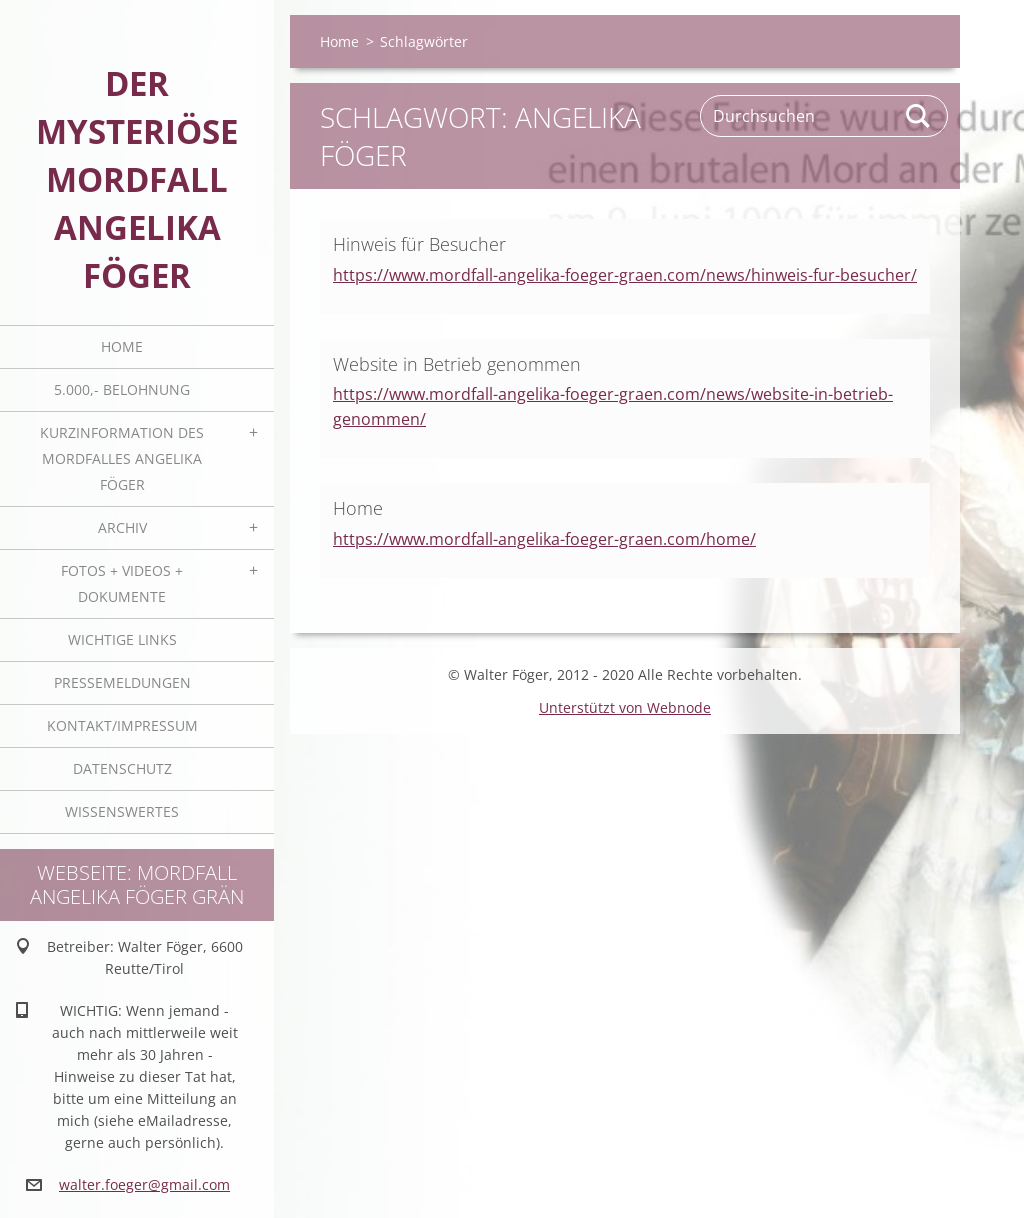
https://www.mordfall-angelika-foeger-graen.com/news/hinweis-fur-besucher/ (625, 275)
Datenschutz (122, 768)
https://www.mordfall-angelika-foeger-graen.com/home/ (544, 539)
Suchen (919, 116)
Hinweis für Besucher (419, 244)
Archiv (122, 527)
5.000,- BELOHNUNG (122, 389)
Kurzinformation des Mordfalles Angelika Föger (122, 458)
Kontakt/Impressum (122, 725)
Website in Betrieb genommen (457, 364)
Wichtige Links (122, 639)
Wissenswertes (122, 811)
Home (122, 346)
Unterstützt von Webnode (625, 707)
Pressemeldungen (122, 682)
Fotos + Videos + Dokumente (122, 583)
